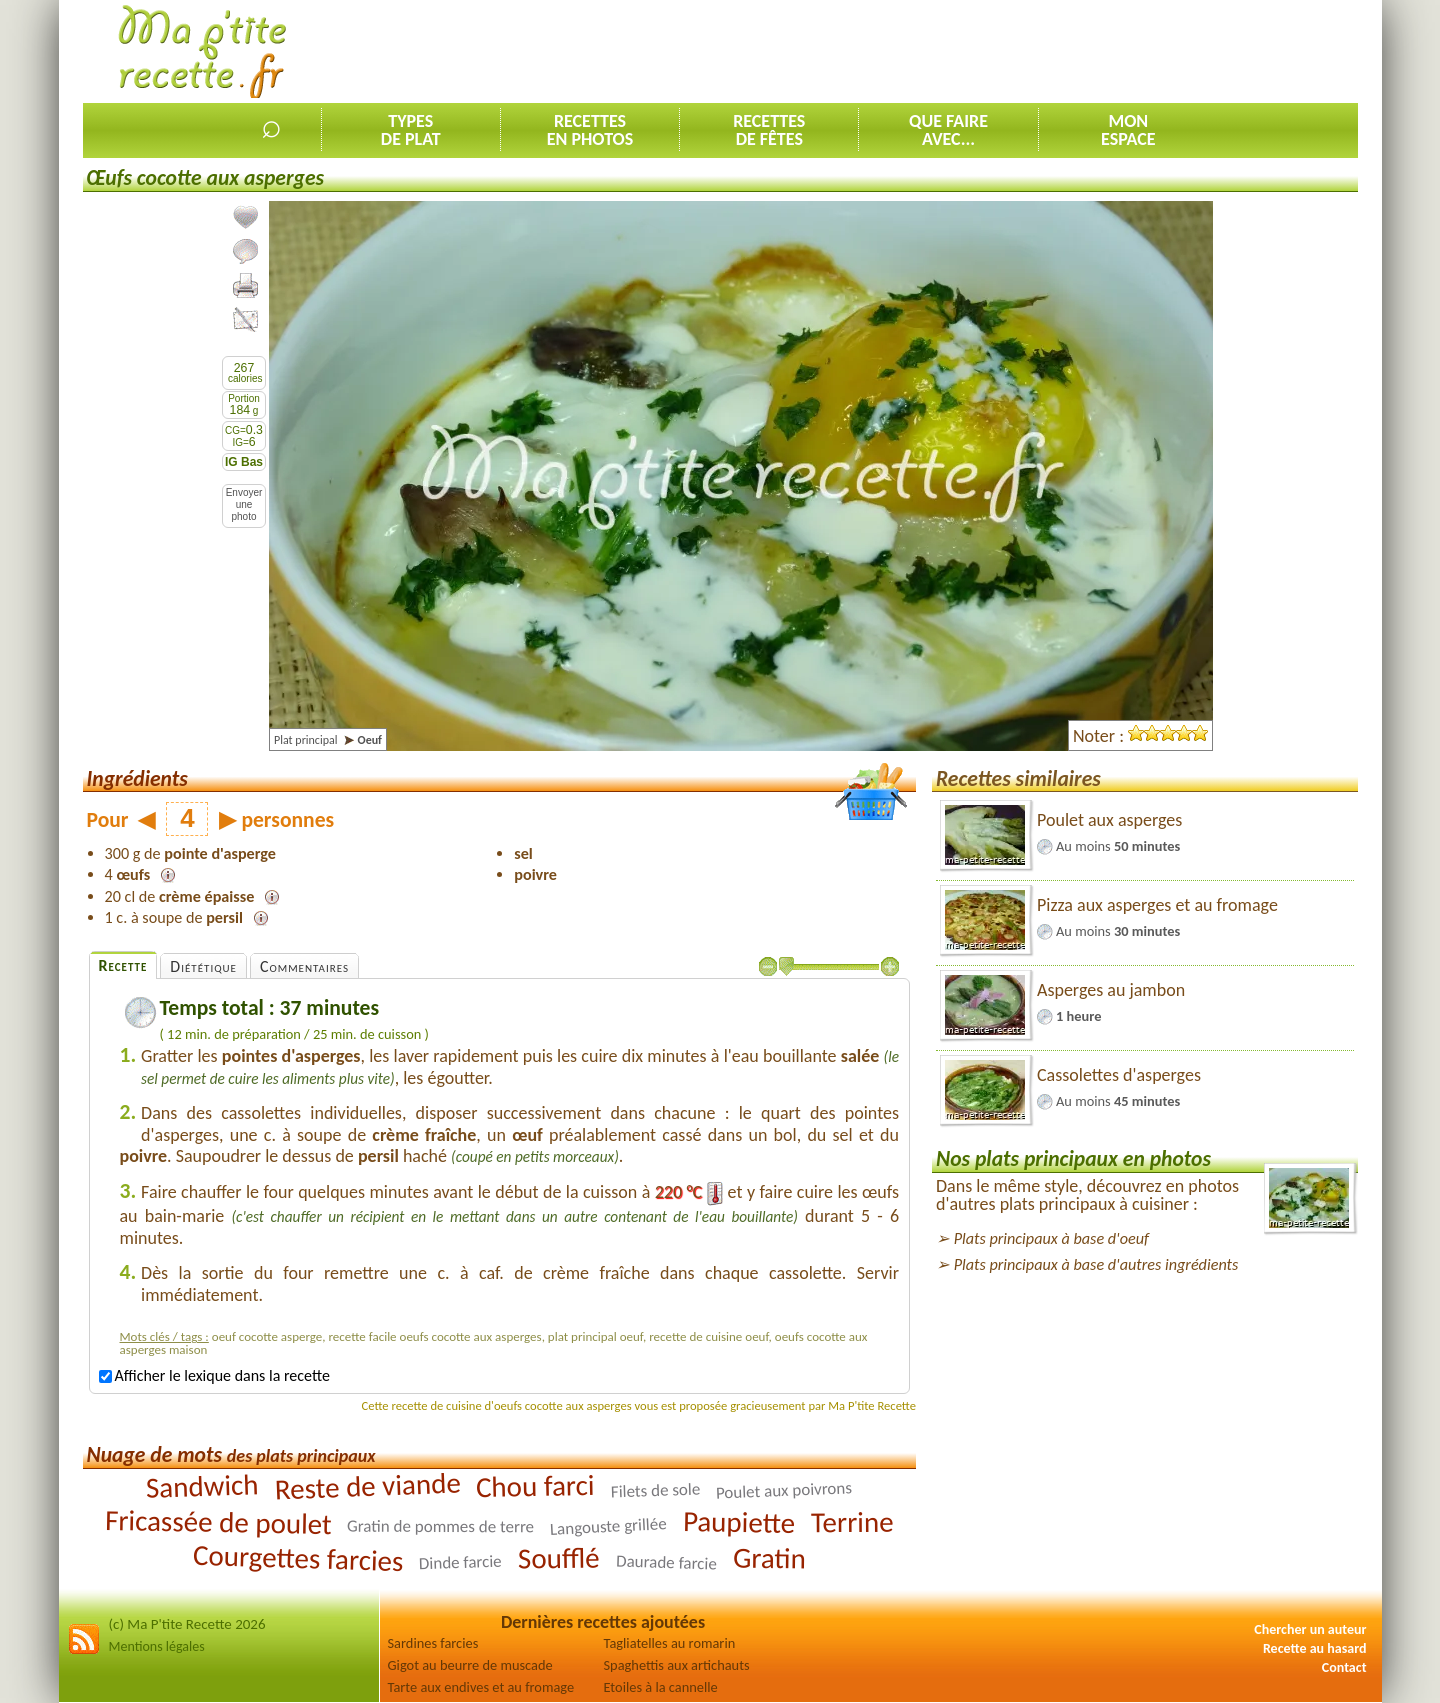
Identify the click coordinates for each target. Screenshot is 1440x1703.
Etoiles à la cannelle (661, 1687)
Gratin (768, 1557)
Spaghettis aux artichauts (677, 1665)
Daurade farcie (666, 1562)
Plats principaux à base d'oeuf (1051, 1238)
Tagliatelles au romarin (670, 1643)
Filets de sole (656, 1490)
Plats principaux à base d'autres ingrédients (1096, 1264)
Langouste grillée (609, 1526)
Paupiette (739, 1522)
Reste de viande (367, 1485)
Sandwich (202, 1486)
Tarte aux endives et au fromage (481, 1687)
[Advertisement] (994, 51)
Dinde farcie (460, 1562)
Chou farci (535, 1485)
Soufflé (559, 1557)
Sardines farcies (433, 1643)
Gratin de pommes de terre (440, 1526)
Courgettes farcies (298, 1557)
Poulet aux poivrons (784, 1490)
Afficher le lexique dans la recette (214, 1375)
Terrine (852, 1521)
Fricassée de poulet (217, 1521)
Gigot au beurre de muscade (470, 1665)
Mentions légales (157, 1646)
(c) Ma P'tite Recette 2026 (187, 1624)
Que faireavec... (948, 130)
